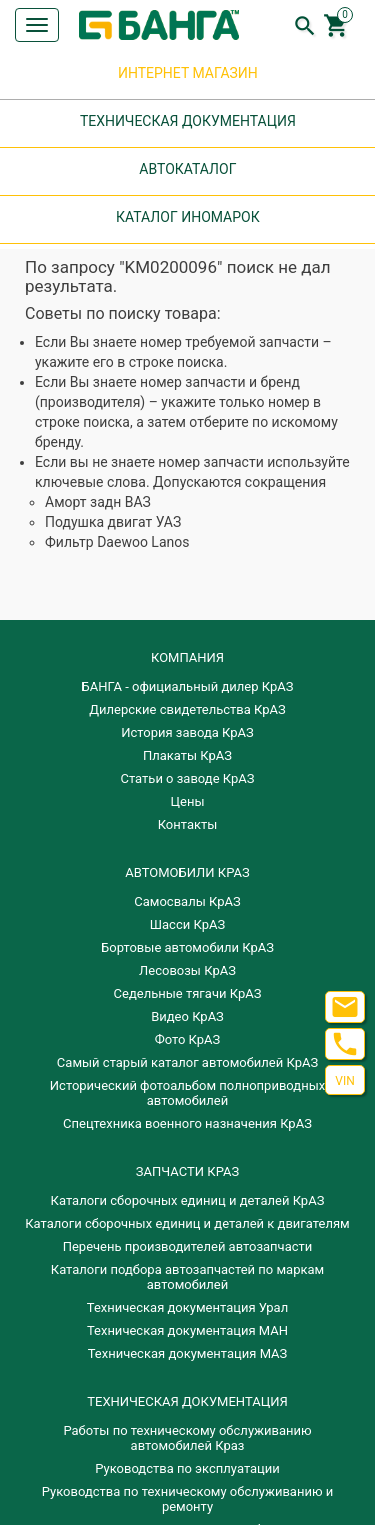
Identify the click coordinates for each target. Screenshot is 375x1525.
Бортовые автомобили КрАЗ (187, 947)
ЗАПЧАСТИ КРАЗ (187, 1171)
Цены (188, 801)
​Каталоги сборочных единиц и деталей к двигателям (187, 1223)
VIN (344, 1081)
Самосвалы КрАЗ (187, 901)
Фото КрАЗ (188, 1039)
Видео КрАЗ (187, 1016)
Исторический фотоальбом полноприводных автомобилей (187, 1093)
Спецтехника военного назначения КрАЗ (187, 1123)
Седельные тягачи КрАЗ (188, 993)
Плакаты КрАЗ (187, 755)
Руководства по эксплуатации (187, 1468)
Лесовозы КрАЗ (187, 970)
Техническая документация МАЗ (188, 1353)
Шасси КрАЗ (187, 924)
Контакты (188, 824)
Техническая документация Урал (187, 1307)
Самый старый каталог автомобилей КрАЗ (187, 1062)
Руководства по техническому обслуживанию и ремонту (187, 1499)
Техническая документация (187, 1401)
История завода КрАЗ (187, 732)
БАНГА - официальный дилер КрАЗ (188, 686)
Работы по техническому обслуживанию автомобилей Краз (187, 1438)
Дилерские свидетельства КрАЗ (187, 709)
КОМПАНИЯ (187, 657)
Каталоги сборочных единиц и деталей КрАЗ (188, 1200)
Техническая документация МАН (187, 1330)
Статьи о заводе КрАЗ (188, 778)
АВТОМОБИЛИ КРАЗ (187, 872)
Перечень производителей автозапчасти (188, 1246)
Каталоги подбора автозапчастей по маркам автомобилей (187, 1277)
